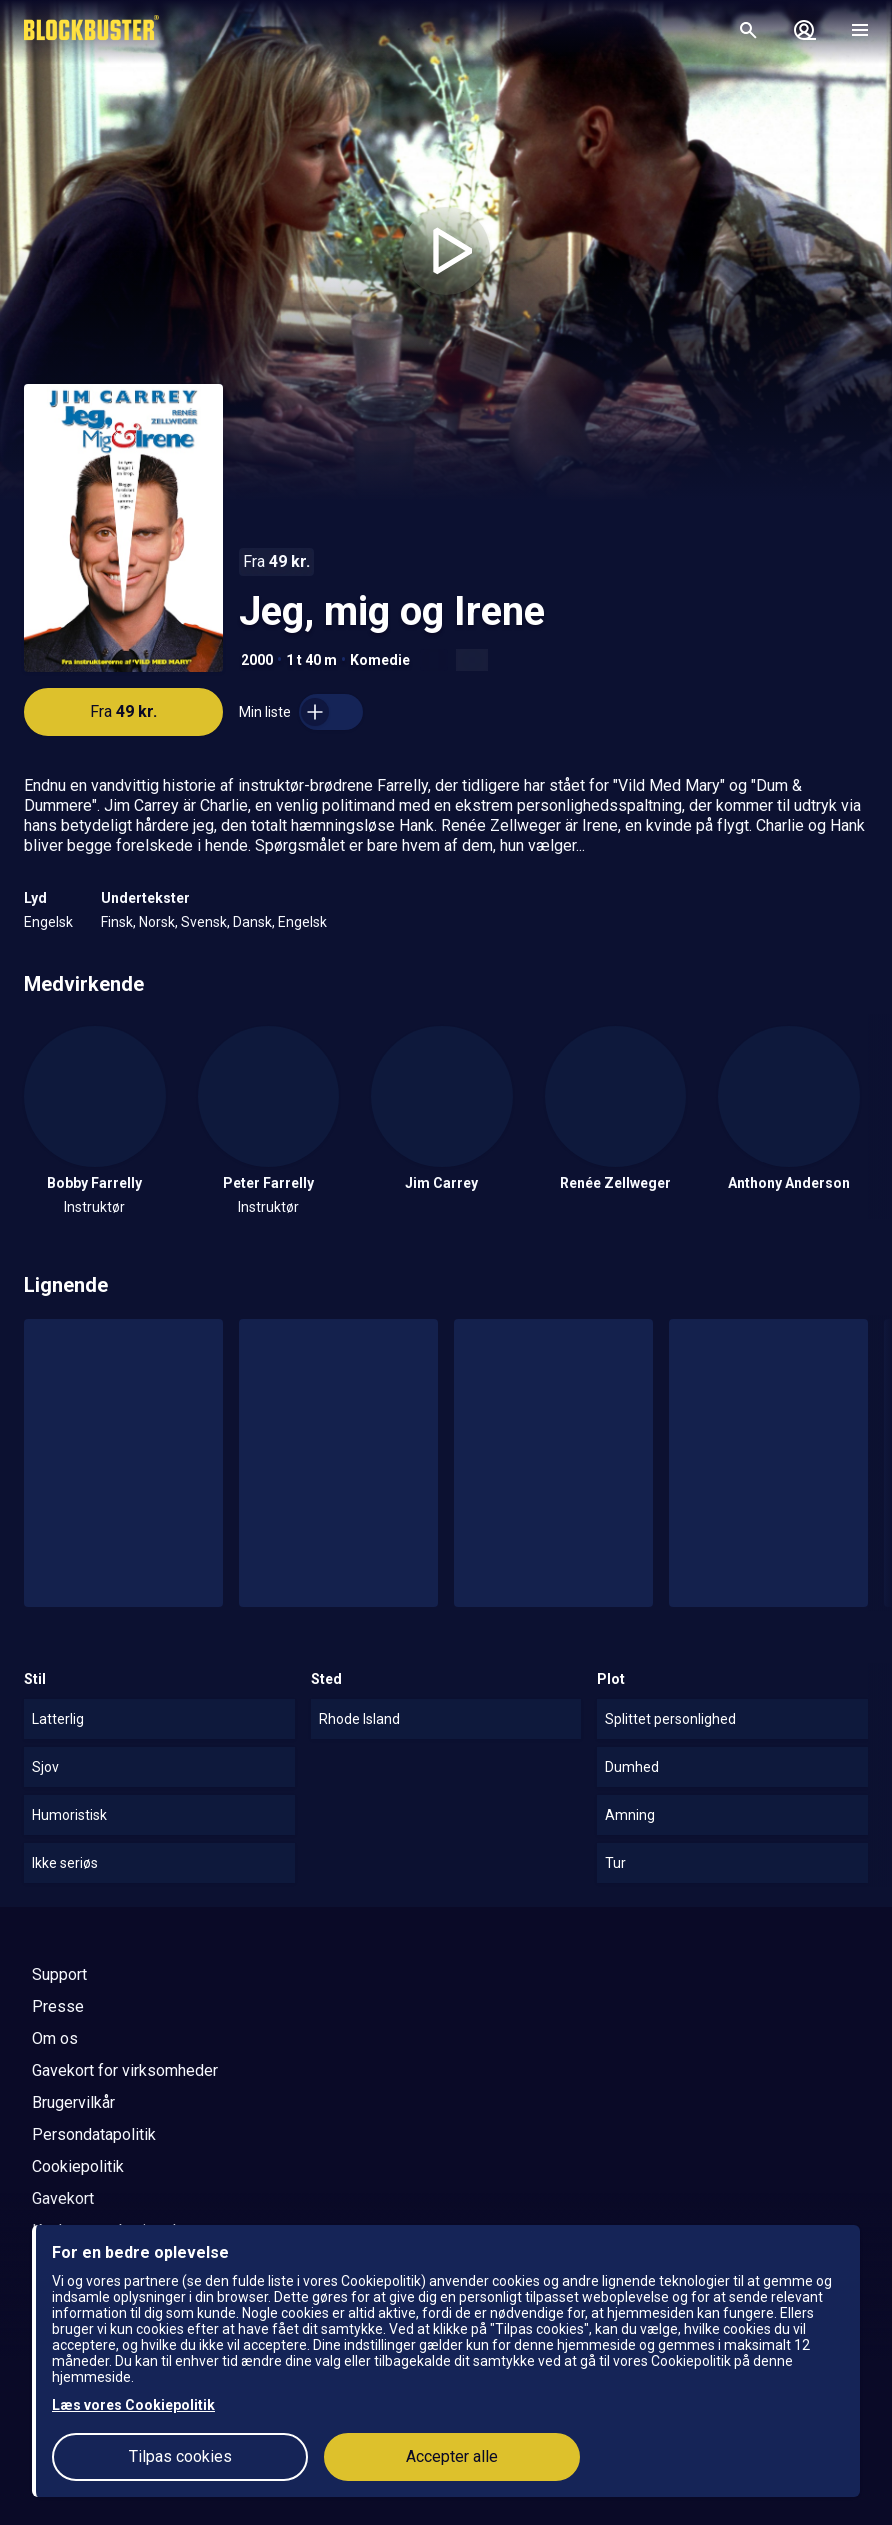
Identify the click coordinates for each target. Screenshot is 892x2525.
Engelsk (48, 922)
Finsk (117, 922)
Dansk (252, 922)
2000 (257, 660)
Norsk (157, 922)
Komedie (380, 660)
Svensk (204, 922)
